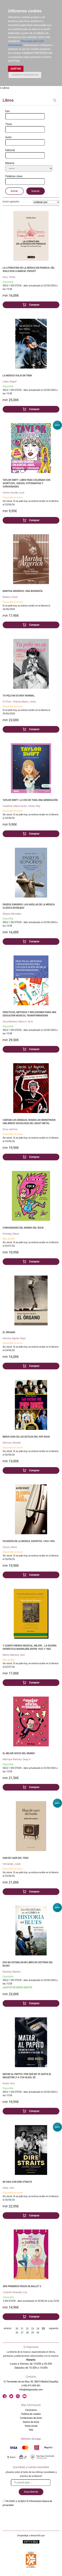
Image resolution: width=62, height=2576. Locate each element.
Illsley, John (8, 2188)
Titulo (8, 124)
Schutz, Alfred (10, 1547)
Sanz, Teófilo (9, 277)
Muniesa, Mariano (12, 1971)
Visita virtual (31, 2426)
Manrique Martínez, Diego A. (17, 1759)
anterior (8, 2328)
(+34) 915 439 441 (31, 2385)
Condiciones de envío (31, 2418)
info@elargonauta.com (31, 2389)
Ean (7, 111)
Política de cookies (31, 2414)
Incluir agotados (11, 201)
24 (38, 2328)
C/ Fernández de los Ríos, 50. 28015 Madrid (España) (31, 2381)
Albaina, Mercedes (12, 913)
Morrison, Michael (12, 1442)
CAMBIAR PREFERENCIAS (25, 75)
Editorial (10, 150)
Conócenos (31, 2410)
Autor (8, 137)
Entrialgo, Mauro (11, 1233)
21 (22, 2328)
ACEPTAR (16, 68)
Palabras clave (13, 176)
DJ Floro (7, 701)
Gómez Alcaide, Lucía (13, 492)
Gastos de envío (31, 2422)
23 (32, 2328)
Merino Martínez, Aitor (14, 1655)
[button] (56, 100)
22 (27, 2328)
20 (17, 2328)
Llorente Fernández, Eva (15, 2292)
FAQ (31, 2430)
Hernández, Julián (12, 1864)
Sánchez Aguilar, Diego (14, 1338)
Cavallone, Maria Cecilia (15, 806)
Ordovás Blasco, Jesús (24, 701)
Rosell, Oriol (9, 2083)
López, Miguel (10, 381)
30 (38, 2332)
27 (22, 2332)
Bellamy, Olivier (10, 597)
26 (17, 2332)
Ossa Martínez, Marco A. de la (18, 1021)
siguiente (53, 2328)
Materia (9, 163)
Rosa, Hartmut (10, 1129)
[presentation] (28, 2514)
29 (32, 2332)
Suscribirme (31, 2491)
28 (27, 2332)
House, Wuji (34, 806)
